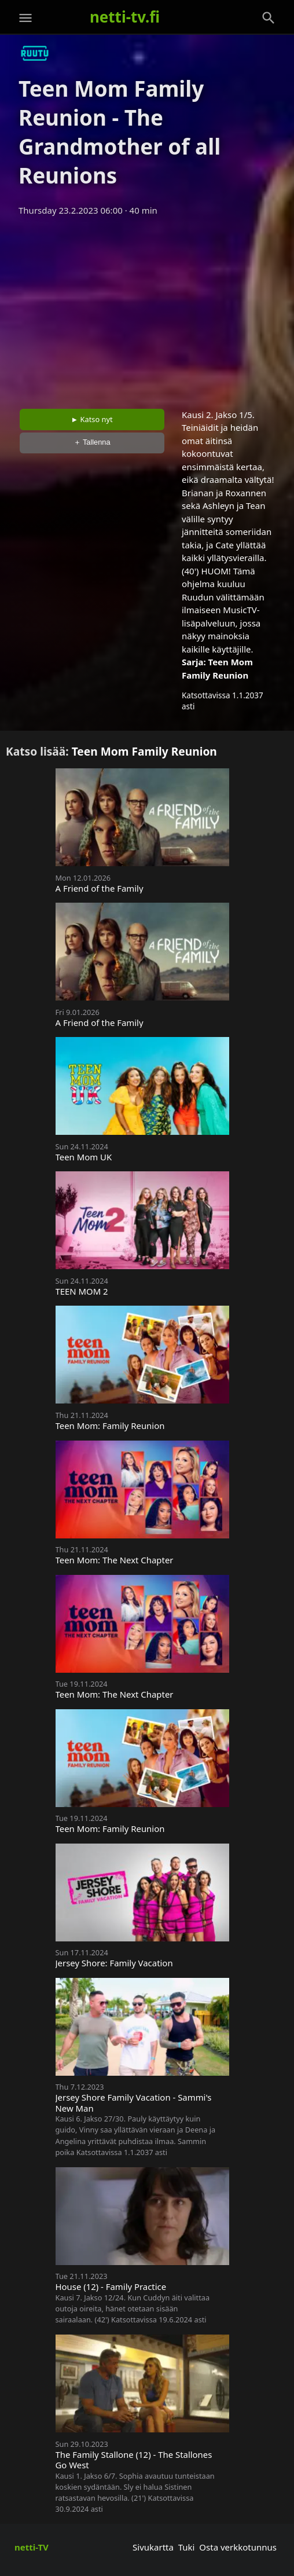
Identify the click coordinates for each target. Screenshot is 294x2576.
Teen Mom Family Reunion (144, 751)
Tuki (186, 2547)
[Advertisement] (147, 309)
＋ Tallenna (92, 442)
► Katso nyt (92, 419)
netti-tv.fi (125, 16)
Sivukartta (153, 2547)
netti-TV (31, 2547)
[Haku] (268, 18)
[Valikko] (25, 18)
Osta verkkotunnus (238, 2547)
